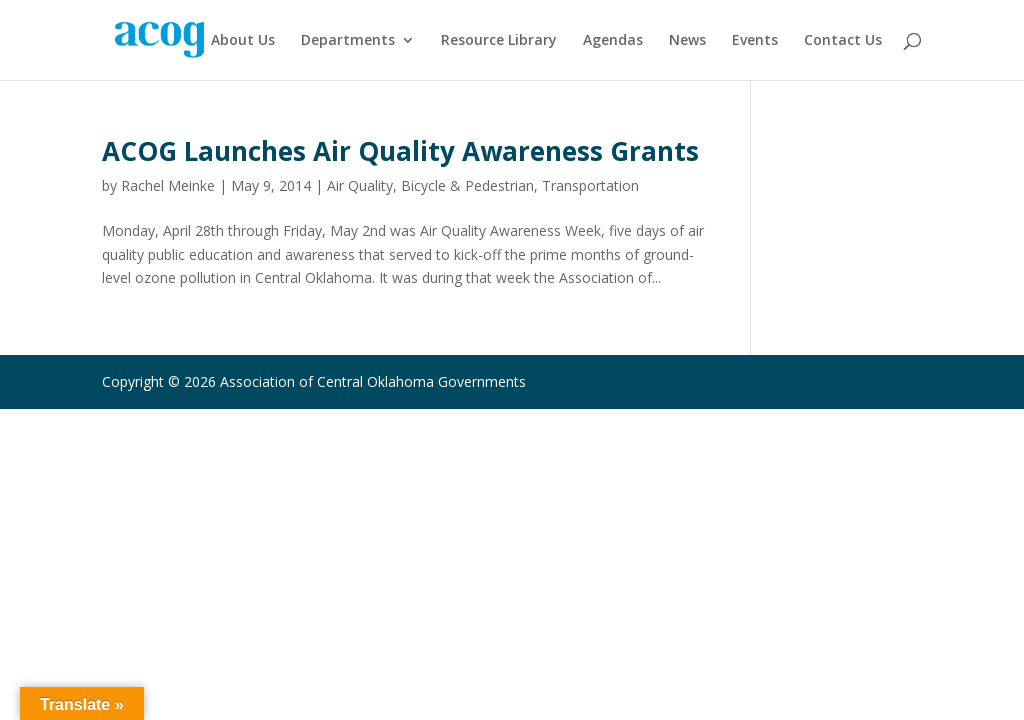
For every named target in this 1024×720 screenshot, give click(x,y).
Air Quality (360, 185)
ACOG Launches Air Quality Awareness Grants (400, 151)
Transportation (590, 185)
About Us (243, 41)
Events (755, 41)
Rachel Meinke (168, 185)
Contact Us (843, 41)
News (687, 41)
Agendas (613, 41)
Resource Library (499, 41)
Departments (348, 41)
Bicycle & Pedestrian (467, 185)
